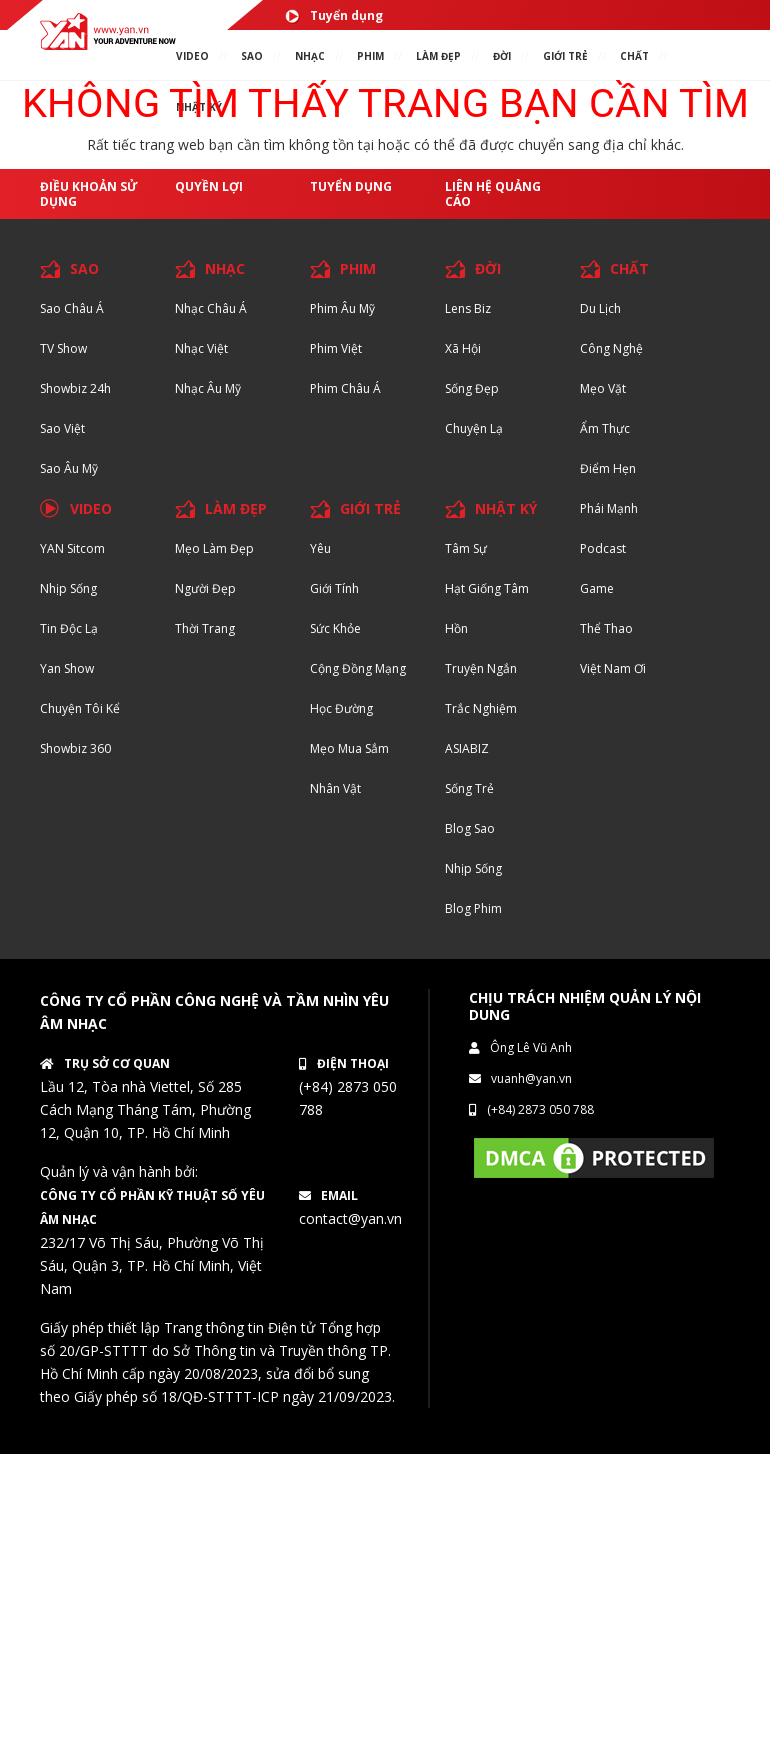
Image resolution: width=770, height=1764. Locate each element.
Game (597, 588)
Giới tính (334, 588)
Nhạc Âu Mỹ (208, 388)
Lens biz (468, 308)
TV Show (63, 348)
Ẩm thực (605, 428)
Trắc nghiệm (481, 708)
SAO (252, 56)
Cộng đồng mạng (358, 668)
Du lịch (600, 308)
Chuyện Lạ (474, 428)
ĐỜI (502, 56)
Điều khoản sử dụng (89, 194)
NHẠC (310, 56)
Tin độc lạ (69, 628)
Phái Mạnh (609, 508)
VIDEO (192, 56)
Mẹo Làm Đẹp (214, 548)
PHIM (370, 56)
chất (634, 56)
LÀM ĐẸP (236, 508)
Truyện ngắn (481, 668)
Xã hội (463, 348)
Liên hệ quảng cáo (493, 194)
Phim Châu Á (345, 388)
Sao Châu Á (72, 308)
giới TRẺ (565, 56)
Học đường (341, 708)
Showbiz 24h (75, 388)
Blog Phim (473, 908)
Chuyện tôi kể (80, 708)
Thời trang (205, 628)
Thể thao (606, 628)
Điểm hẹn (608, 468)
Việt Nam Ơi (613, 668)
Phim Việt (336, 348)
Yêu (320, 548)
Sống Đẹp (472, 388)
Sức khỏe (335, 628)
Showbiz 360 (75, 748)
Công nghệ (611, 348)
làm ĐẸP (438, 56)
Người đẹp (205, 588)
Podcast (603, 548)
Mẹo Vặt (603, 388)
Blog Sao (470, 828)
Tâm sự (466, 548)
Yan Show (67, 668)
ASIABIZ (467, 748)
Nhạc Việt (201, 348)
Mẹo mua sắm (349, 748)
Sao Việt (62, 428)
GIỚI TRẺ (370, 508)
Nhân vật (335, 788)
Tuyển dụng (334, 15)
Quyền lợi (209, 186)
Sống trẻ (469, 788)
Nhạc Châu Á (211, 308)
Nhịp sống (68, 588)
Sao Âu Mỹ (69, 468)
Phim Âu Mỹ (342, 308)
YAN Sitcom (72, 548)
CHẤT (629, 268)
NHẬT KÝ (506, 508)
